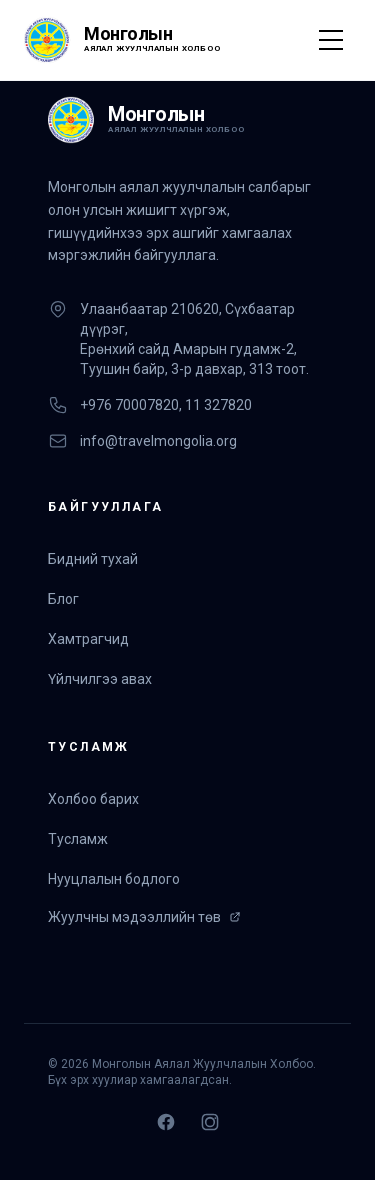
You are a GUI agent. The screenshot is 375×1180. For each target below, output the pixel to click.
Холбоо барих (93, 799)
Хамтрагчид (88, 639)
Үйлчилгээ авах (100, 679)
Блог (63, 599)
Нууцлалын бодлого (114, 879)
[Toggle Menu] (331, 40)
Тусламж (78, 839)
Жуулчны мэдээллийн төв (144, 917)
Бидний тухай (93, 559)
